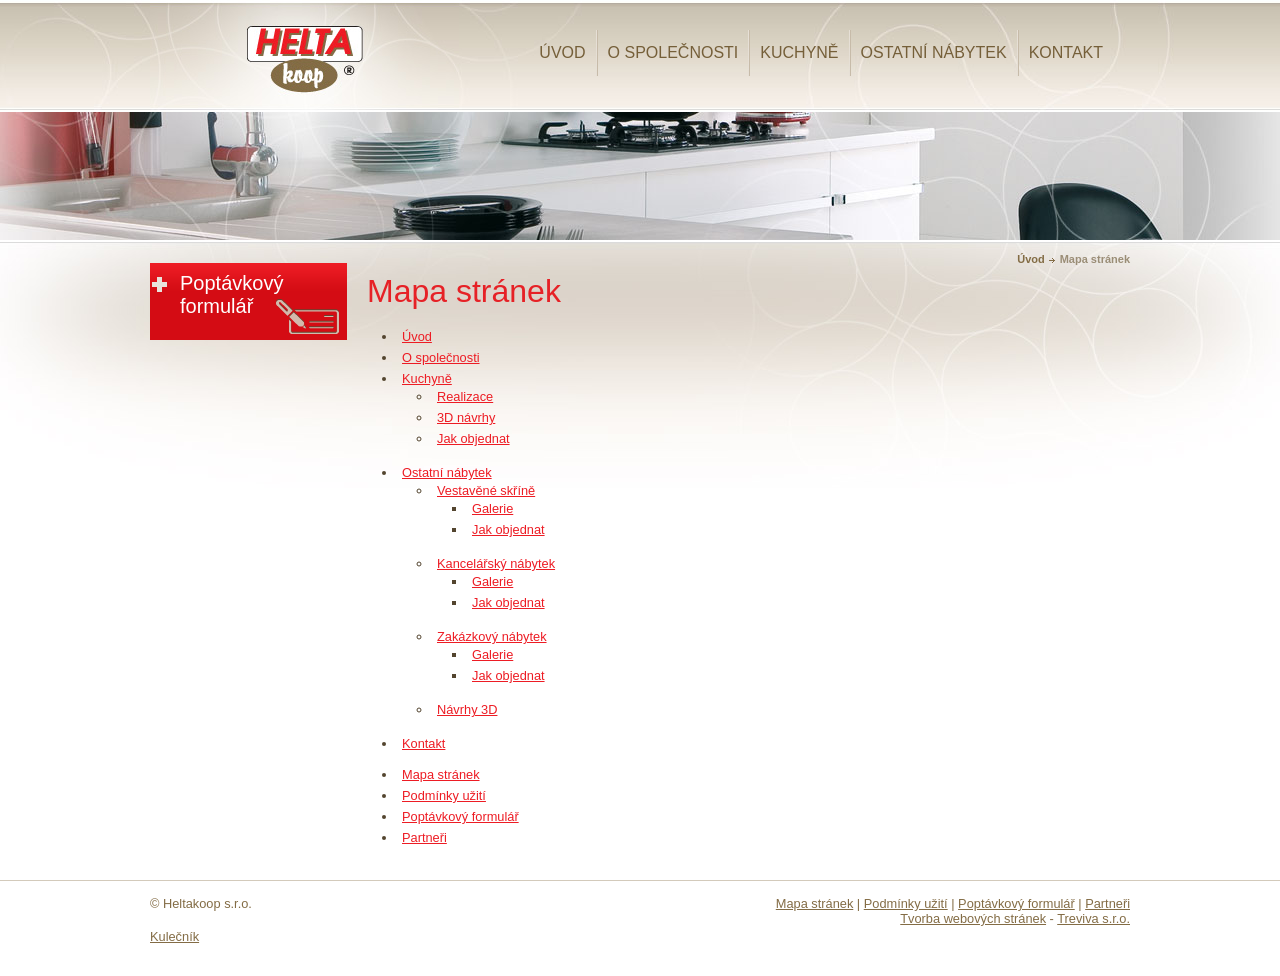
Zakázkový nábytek (492, 636)
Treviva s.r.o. (1093, 918)
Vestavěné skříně (486, 490)
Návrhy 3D (467, 709)
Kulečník (174, 936)
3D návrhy (466, 417)
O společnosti (673, 52)
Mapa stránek (441, 774)
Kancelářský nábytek (496, 563)
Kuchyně (799, 52)
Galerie (492, 508)
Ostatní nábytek (934, 52)
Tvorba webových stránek (973, 918)
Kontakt (1066, 52)
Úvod (562, 52)
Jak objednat (473, 438)
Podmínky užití (444, 795)
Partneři (424, 837)
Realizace (465, 396)
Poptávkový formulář (460, 816)
